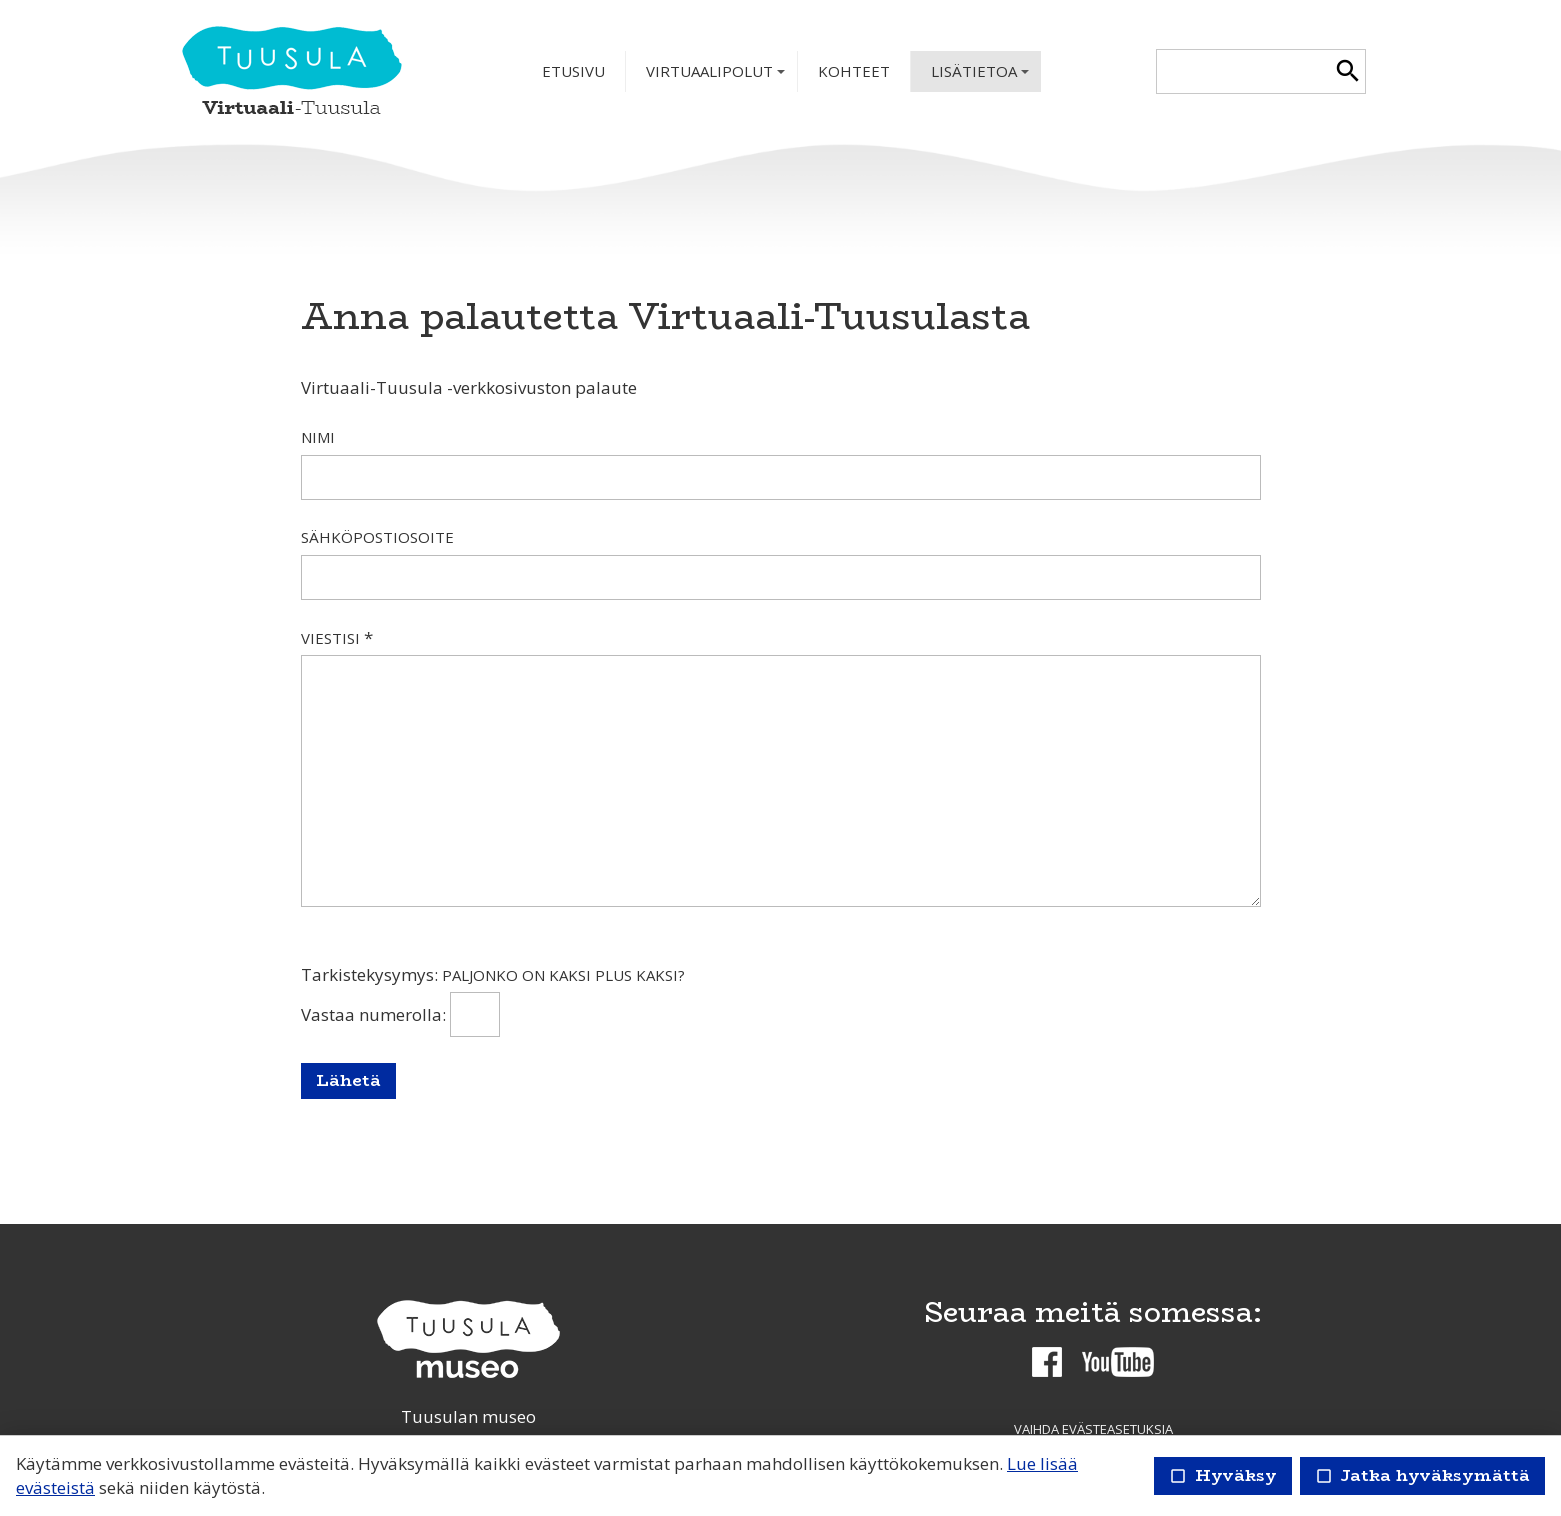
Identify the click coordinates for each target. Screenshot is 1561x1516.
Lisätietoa (982, 76)
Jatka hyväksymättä (1422, 1475)
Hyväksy (1223, 1475)
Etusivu (573, 71)
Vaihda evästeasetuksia (1093, 1429)
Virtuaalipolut (717, 76)
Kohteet (854, 71)
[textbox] (1243, 71)
